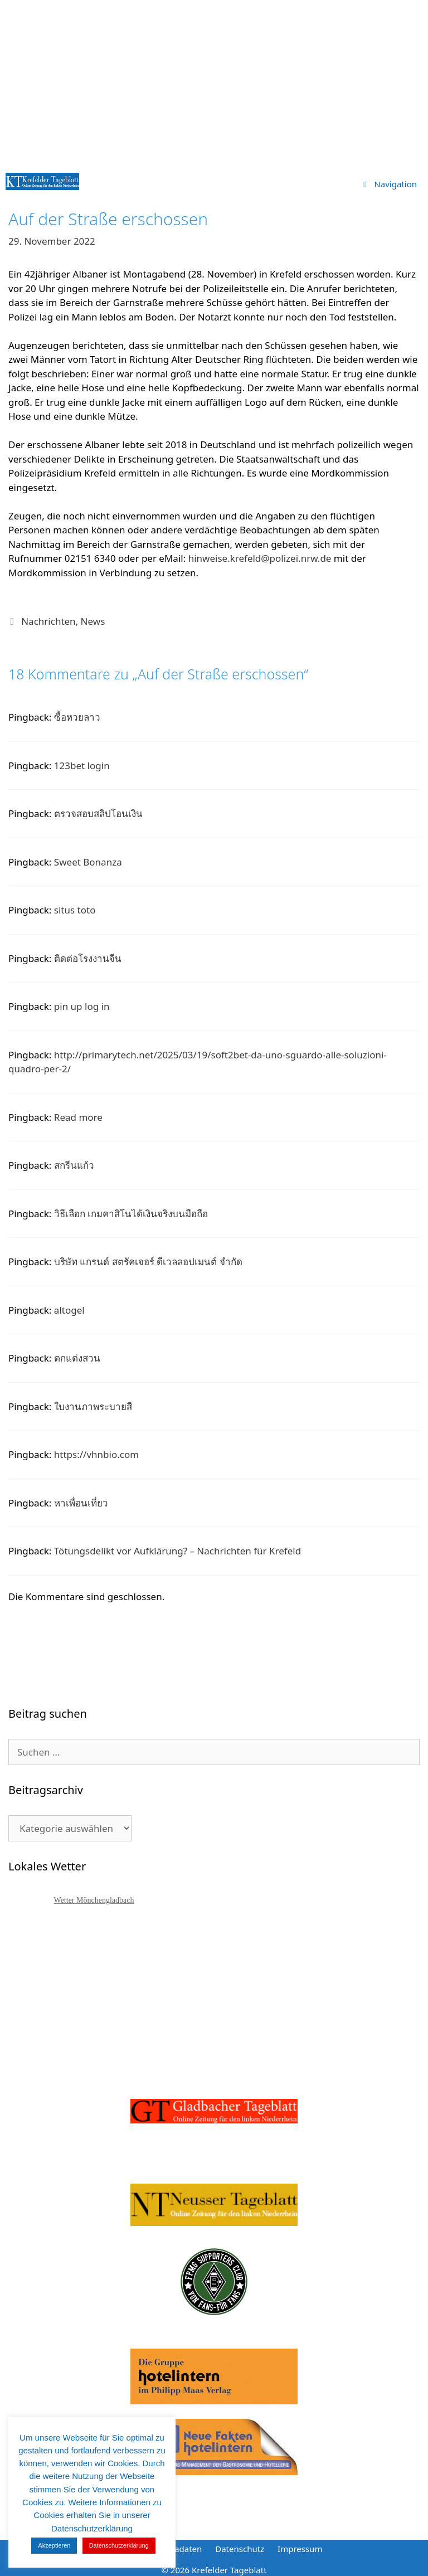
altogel (69, 1310)
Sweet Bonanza (88, 862)
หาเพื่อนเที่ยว (81, 1502)
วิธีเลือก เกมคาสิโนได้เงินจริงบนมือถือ (131, 1213)
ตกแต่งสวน (77, 1358)
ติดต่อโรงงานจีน (87, 958)
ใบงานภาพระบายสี (93, 1406)
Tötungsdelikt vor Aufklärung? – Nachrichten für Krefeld (177, 1550)
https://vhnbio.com (96, 1454)
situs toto (75, 909)
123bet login (82, 765)
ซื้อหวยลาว (77, 717)
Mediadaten (178, 2548)
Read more (78, 1117)
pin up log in (82, 1006)
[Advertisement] (214, 84)
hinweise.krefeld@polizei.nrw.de (260, 558)
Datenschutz (239, 2548)
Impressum (300, 2548)
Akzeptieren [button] (54, 2545)
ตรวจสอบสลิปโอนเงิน (98, 813)
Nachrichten (48, 621)
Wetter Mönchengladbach (94, 1900)
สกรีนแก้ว (74, 1165)
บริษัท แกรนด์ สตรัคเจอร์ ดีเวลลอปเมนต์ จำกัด (148, 1261)
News (93, 621)
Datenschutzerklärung (119, 2545)
